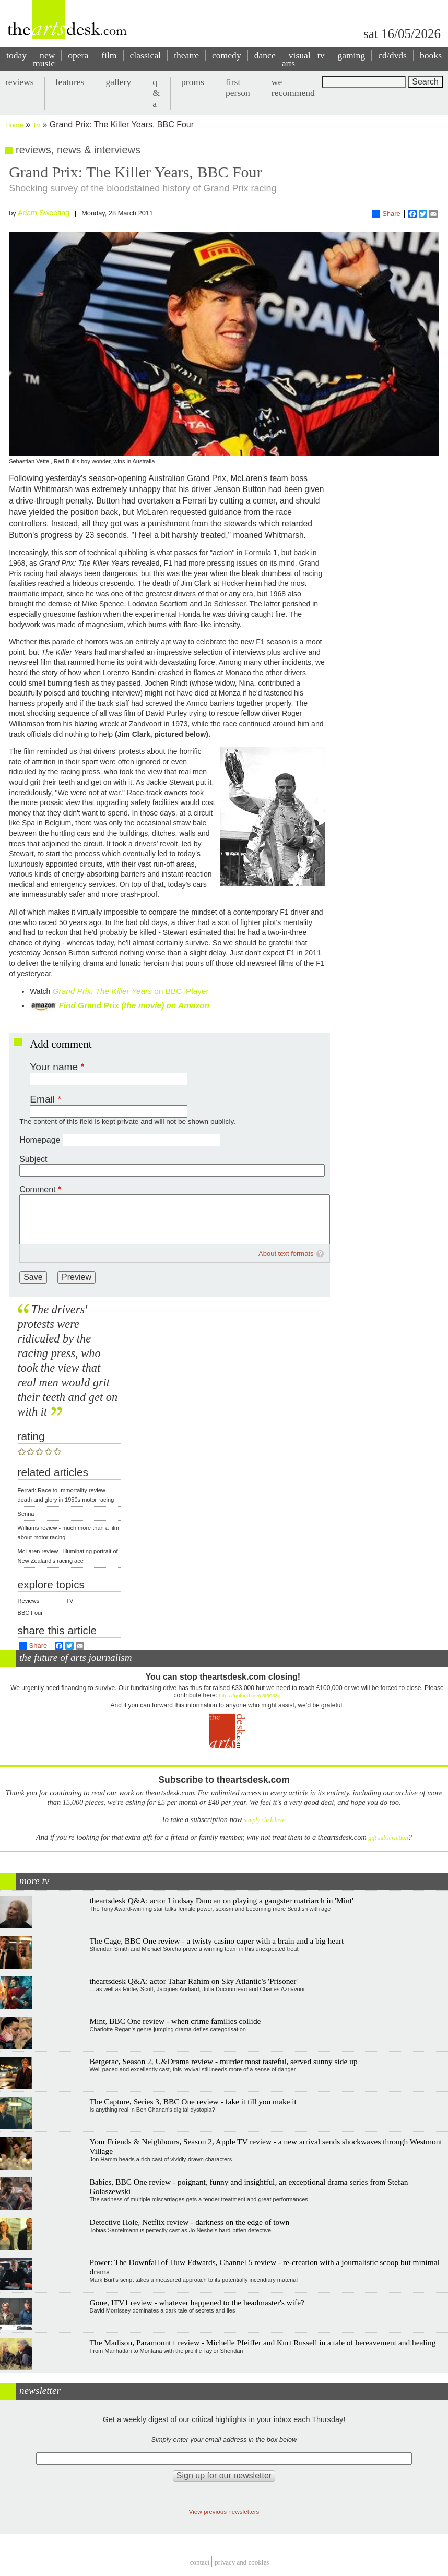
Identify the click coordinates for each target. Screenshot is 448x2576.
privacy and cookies (242, 2563)
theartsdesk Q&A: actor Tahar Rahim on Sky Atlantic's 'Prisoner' (194, 1980)
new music (44, 59)
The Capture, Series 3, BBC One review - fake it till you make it (193, 2101)
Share (386, 214)
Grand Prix (98, 1005)
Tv (36, 125)
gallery (118, 82)
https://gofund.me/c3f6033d (249, 1695)
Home (14, 125)
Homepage (39, 1139)
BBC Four (30, 1613)
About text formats (286, 1253)
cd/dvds (392, 55)
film (108, 55)
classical (145, 55)
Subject (33, 1159)
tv (321, 55)
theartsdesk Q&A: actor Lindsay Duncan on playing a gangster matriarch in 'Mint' (221, 1900)
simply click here (264, 1820)
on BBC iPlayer (180, 991)
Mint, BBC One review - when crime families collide (175, 2021)
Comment (37, 1189)
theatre (186, 55)
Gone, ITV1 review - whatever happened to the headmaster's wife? (197, 2302)
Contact (200, 2563)
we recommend (293, 87)
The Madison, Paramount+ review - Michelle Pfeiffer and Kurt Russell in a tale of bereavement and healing (263, 2342)
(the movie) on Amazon (164, 1005)
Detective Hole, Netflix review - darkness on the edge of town (190, 2222)
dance (265, 55)
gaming (351, 55)
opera (78, 55)
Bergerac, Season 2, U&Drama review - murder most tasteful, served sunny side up (224, 2061)
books (431, 55)
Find (67, 1005)
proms (192, 82)
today (16, 55)
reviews (19, 82)
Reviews (29, 1601)
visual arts (296, 59)
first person (238, 87)
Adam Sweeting (43, 213)
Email (42, 1099)
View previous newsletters (224, 2511)
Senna (26, 1514)
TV (69, 1601)
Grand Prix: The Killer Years (102, 991)
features (70, 82)
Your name (54, 1066)
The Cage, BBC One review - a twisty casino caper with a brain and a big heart (217, 1940)
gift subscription (388, 1838)
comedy (226, 55)
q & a (156, 93)
